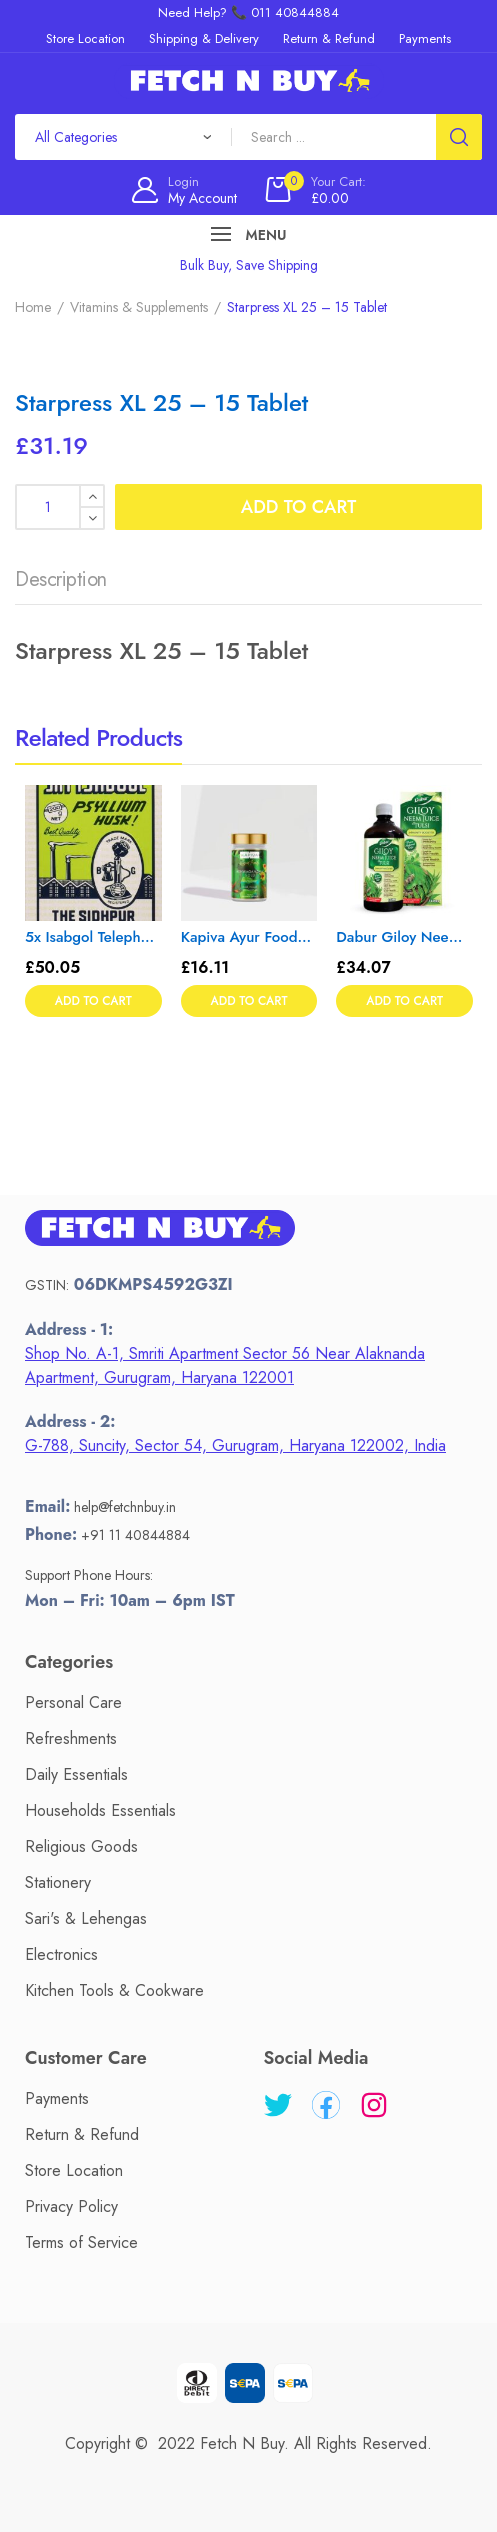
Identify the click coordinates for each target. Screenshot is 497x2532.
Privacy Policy (71, 2206)
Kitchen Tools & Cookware (114, 1990)
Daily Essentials (76, 1774)
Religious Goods (81, 1846)
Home (33, 307)
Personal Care (73, 1702)
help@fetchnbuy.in (125, 1507)
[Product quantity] (60, 507)
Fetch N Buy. (244, 2443)
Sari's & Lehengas (86, 1918)
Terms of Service (81, 2242)
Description (61, 579)
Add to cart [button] (93, 1001)
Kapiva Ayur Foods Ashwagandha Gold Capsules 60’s (249, 937)
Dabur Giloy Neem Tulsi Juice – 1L (404, 937)
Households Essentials (100, 1810)
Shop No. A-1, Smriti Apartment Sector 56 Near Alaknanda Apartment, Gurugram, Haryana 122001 (225, 1365)
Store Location (74, 2170)
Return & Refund (82, 2134)
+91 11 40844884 (135, 1535)
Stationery (58, 1882)
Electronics (61, 1954)
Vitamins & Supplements (139, 307)
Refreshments (71, 1738)
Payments (57, 2098)
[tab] (61, 585)
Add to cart (298, 507)
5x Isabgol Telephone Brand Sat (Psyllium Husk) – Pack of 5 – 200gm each (93, 937)
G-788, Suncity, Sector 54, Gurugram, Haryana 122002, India (235, 1445)
